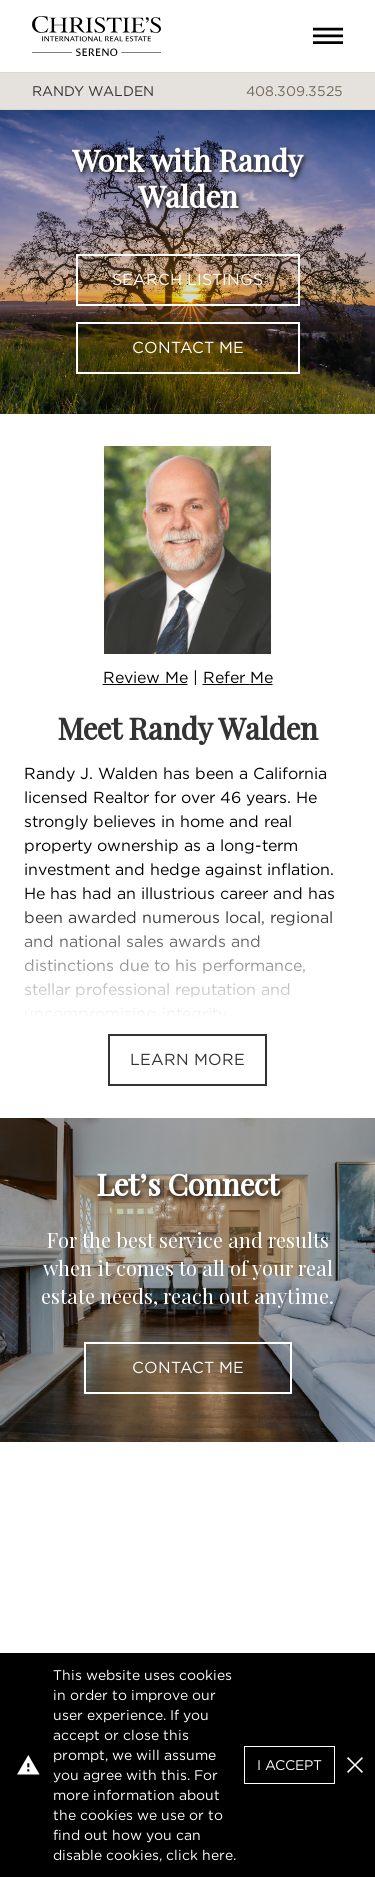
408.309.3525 (294, 91)
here (217, 1855)
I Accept (289, 1765)
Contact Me (188, 347)
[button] (355, 1765)
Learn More (187, 1059)
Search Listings (187, 279)
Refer (238, 677)
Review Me (145, 677)
